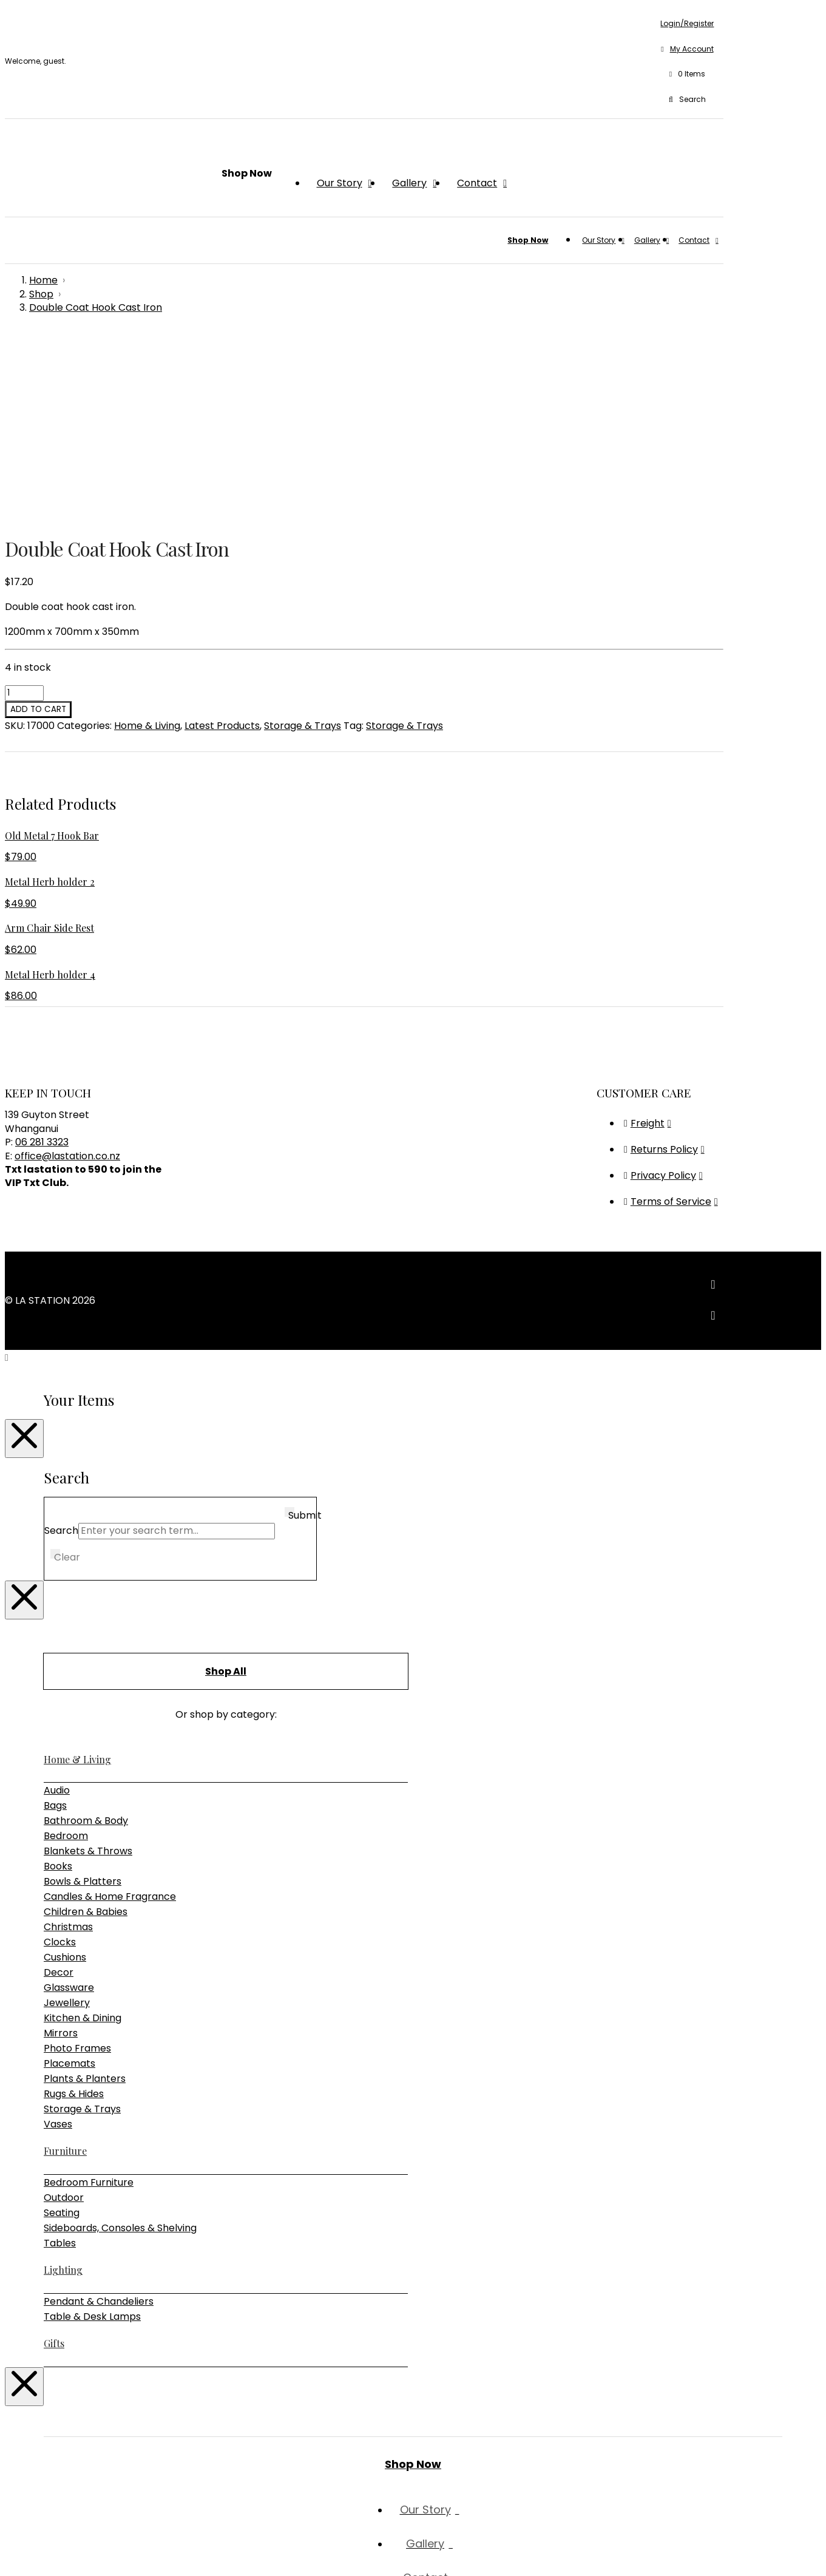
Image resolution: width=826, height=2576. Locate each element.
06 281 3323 (42, 959)
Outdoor (64, 2015)
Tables (60, 2060)
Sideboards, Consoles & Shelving (120, 2045)
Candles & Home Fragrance (110, 1714)
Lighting (63, 2087)
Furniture (65, 1968)
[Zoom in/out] (10, 2552)
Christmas (68, 1744)
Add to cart (38, 526)
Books (58, 1683)
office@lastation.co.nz (67, 973)
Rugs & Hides (74, 1911)
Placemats (69, 1881)
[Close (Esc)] (46, 2552)
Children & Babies (85, 1729)
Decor (58, 1790)
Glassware (69, 1805)
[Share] (34, 2552)
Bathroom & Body (86, 1638)
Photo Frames (77, 1866)
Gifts (54, 2160)
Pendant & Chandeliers (99, 2119)
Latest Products (222, 543)
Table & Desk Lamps (92, 2134)
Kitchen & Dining (82, 1835)
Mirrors (61, 1850)
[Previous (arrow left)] (10, 2567)
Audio (57, 1608)
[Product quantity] (24, 510)
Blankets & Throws (88, 1668)
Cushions (65, 1774)
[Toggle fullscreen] (22, 2552)
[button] (687, 74)
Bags (55, 1623)
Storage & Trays (302, 543)
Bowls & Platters (82, 1699)
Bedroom (66, 1653)
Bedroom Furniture (89, 2000)
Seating (62, 2030)
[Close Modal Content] (24, 1255)
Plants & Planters (85, 1896)
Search (61, 1348)
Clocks (60, 1759)
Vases (58, 1941)
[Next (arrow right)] (22, 2567)
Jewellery (67, 1820)
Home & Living (147, 543)
